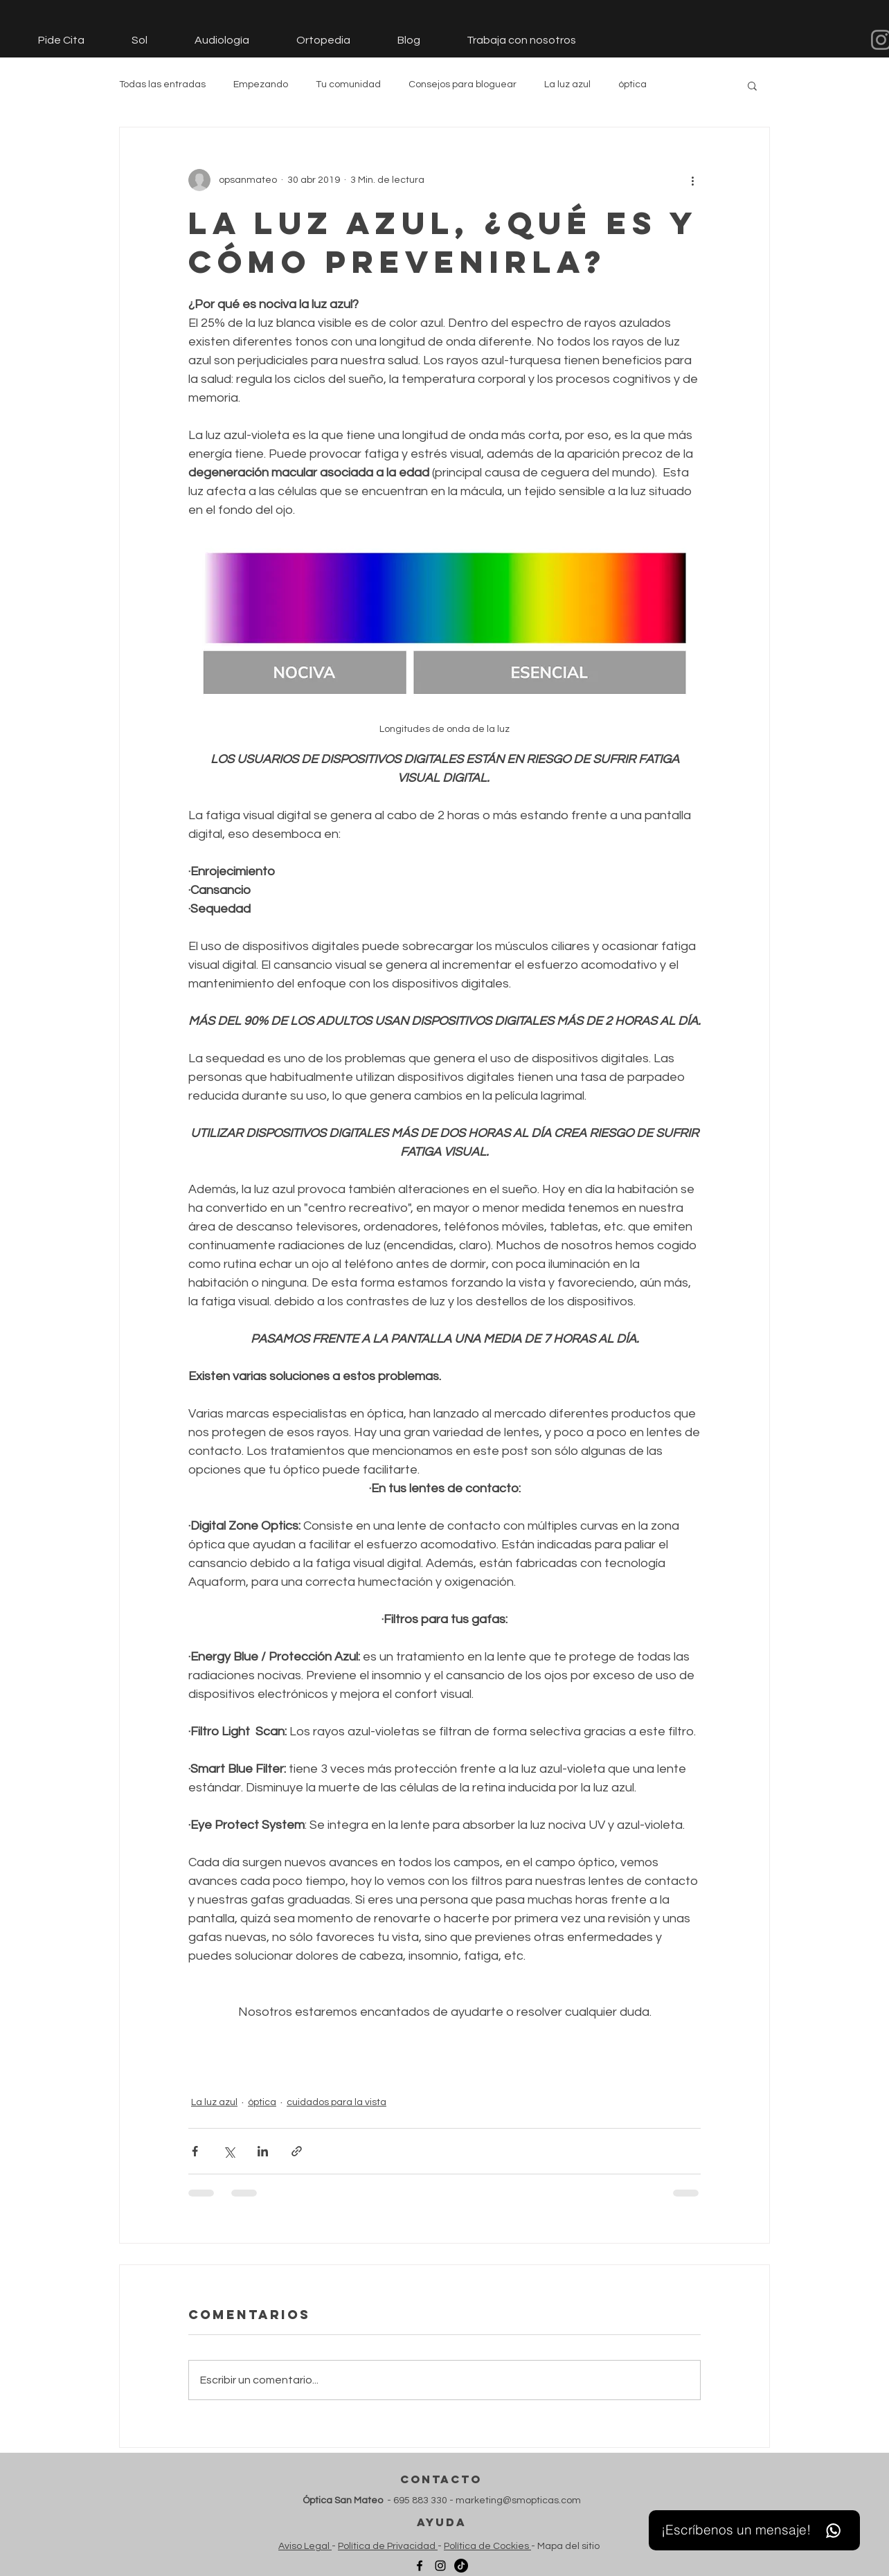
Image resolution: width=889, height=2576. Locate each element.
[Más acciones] (692, 180)
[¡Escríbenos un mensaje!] (754, 2530)
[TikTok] (461, 2566)
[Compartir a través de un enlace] (296, 2151)
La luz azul (567, 84)
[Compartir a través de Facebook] (194, 2151)
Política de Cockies (487, 2546)
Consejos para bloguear (462, 84)
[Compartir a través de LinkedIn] (262, 2151)
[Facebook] (419, 2566)
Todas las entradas (162, 84)
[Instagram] (440, 2566)
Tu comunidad (348, 84)
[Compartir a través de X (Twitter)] (228, 2151)
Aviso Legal (305, 2546)
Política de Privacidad (388, 2546)
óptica (632, 84)
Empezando (260, 84)
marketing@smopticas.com (518, 2500)
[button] (752, 85)
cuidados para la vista (336, 2102)
